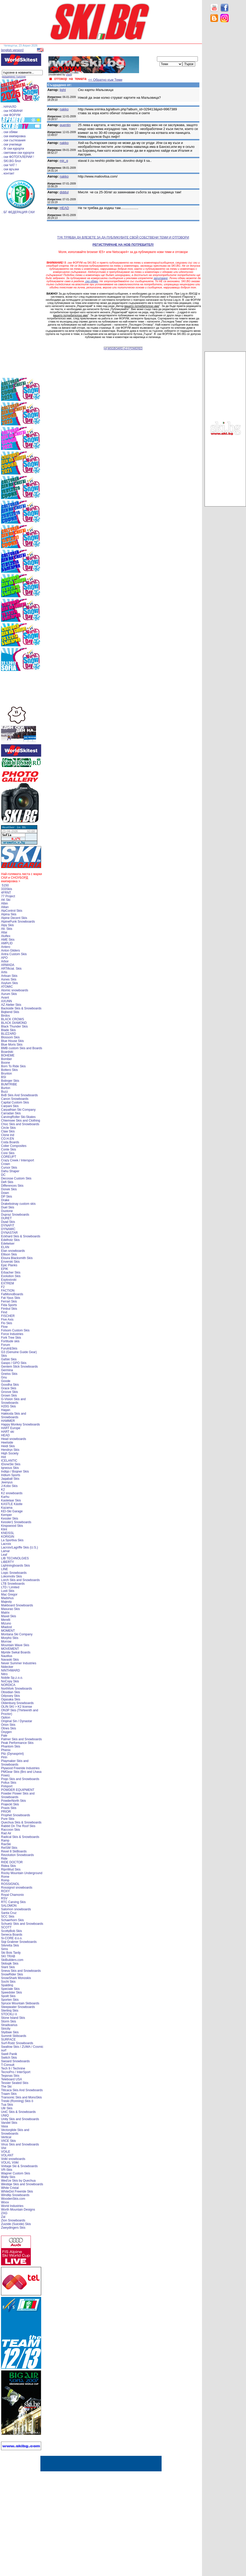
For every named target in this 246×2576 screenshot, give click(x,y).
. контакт (8, 173)
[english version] (12, 50)
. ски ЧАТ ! (9, 165)
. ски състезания (13, 140)
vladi (68, 74)
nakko (64, 109)
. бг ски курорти (13, 148)
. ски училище (12, 144)
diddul (64, 192)
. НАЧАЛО (9, 107)
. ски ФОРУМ (11, 115)
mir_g (64, 161)
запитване (161, 278)
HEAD (64, 208)
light (63, 90)
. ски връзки (10, 169)
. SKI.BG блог (11, 161)
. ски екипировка (14, 136)
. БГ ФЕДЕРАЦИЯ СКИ (18, 212)
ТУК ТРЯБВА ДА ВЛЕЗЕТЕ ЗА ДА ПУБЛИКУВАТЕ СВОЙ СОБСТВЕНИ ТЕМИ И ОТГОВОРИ (123, 237)
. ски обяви (10, 132)
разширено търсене (14, 76)
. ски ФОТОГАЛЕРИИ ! (18, 157)
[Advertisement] (225, 108)
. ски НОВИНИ (12, 111)
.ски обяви (91, 281)
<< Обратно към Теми (105, 80)
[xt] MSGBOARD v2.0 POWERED (123, 348)
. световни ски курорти (18, 153)
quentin (65, 125)
